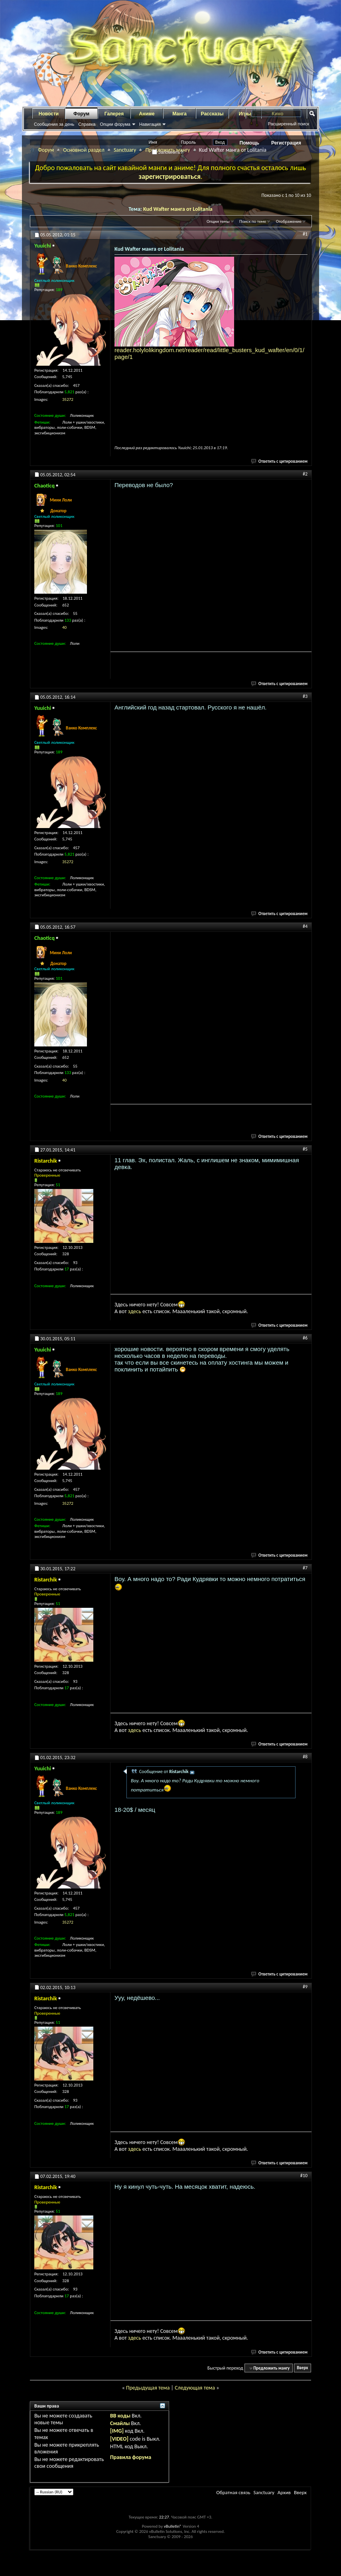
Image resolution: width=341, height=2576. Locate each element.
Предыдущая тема (148, 2387)
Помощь (249, 143)
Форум (81, 114)
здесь (134, 1311)
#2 (305, 474)
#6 (305, 1338)
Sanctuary (125, 150)
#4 (305, 926)
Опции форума (115, 124)
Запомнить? (167, 152)
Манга (179, 114)
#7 (305, 1568)
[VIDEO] (119, 2438)
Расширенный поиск (288, 123)
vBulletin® (173, 2526)
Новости (49, 114)
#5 (305, 1149)
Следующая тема (195, 2387)
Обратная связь (233, 2492)
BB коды (120, 2415)
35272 (67, 399)
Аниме (147, 114)
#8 (305, 1757)
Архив (284, 2492)
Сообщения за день (54, 124)
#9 (305, 1986)
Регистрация (286, 143)
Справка (86, 124)
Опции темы (218, 221)
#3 (305, 696)
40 (64, 627)
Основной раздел (83, 150)
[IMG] (117, 2430)
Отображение (289, 221)
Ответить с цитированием (279, 461)
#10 (303, 2175)
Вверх (302, 2368)
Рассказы (212, 114)
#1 (305, 234)
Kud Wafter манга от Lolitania (178, 209)
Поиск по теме (252, 221)
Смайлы (120, 2423)
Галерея (114, 114)
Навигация (150, 124)
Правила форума (130, 2457)
